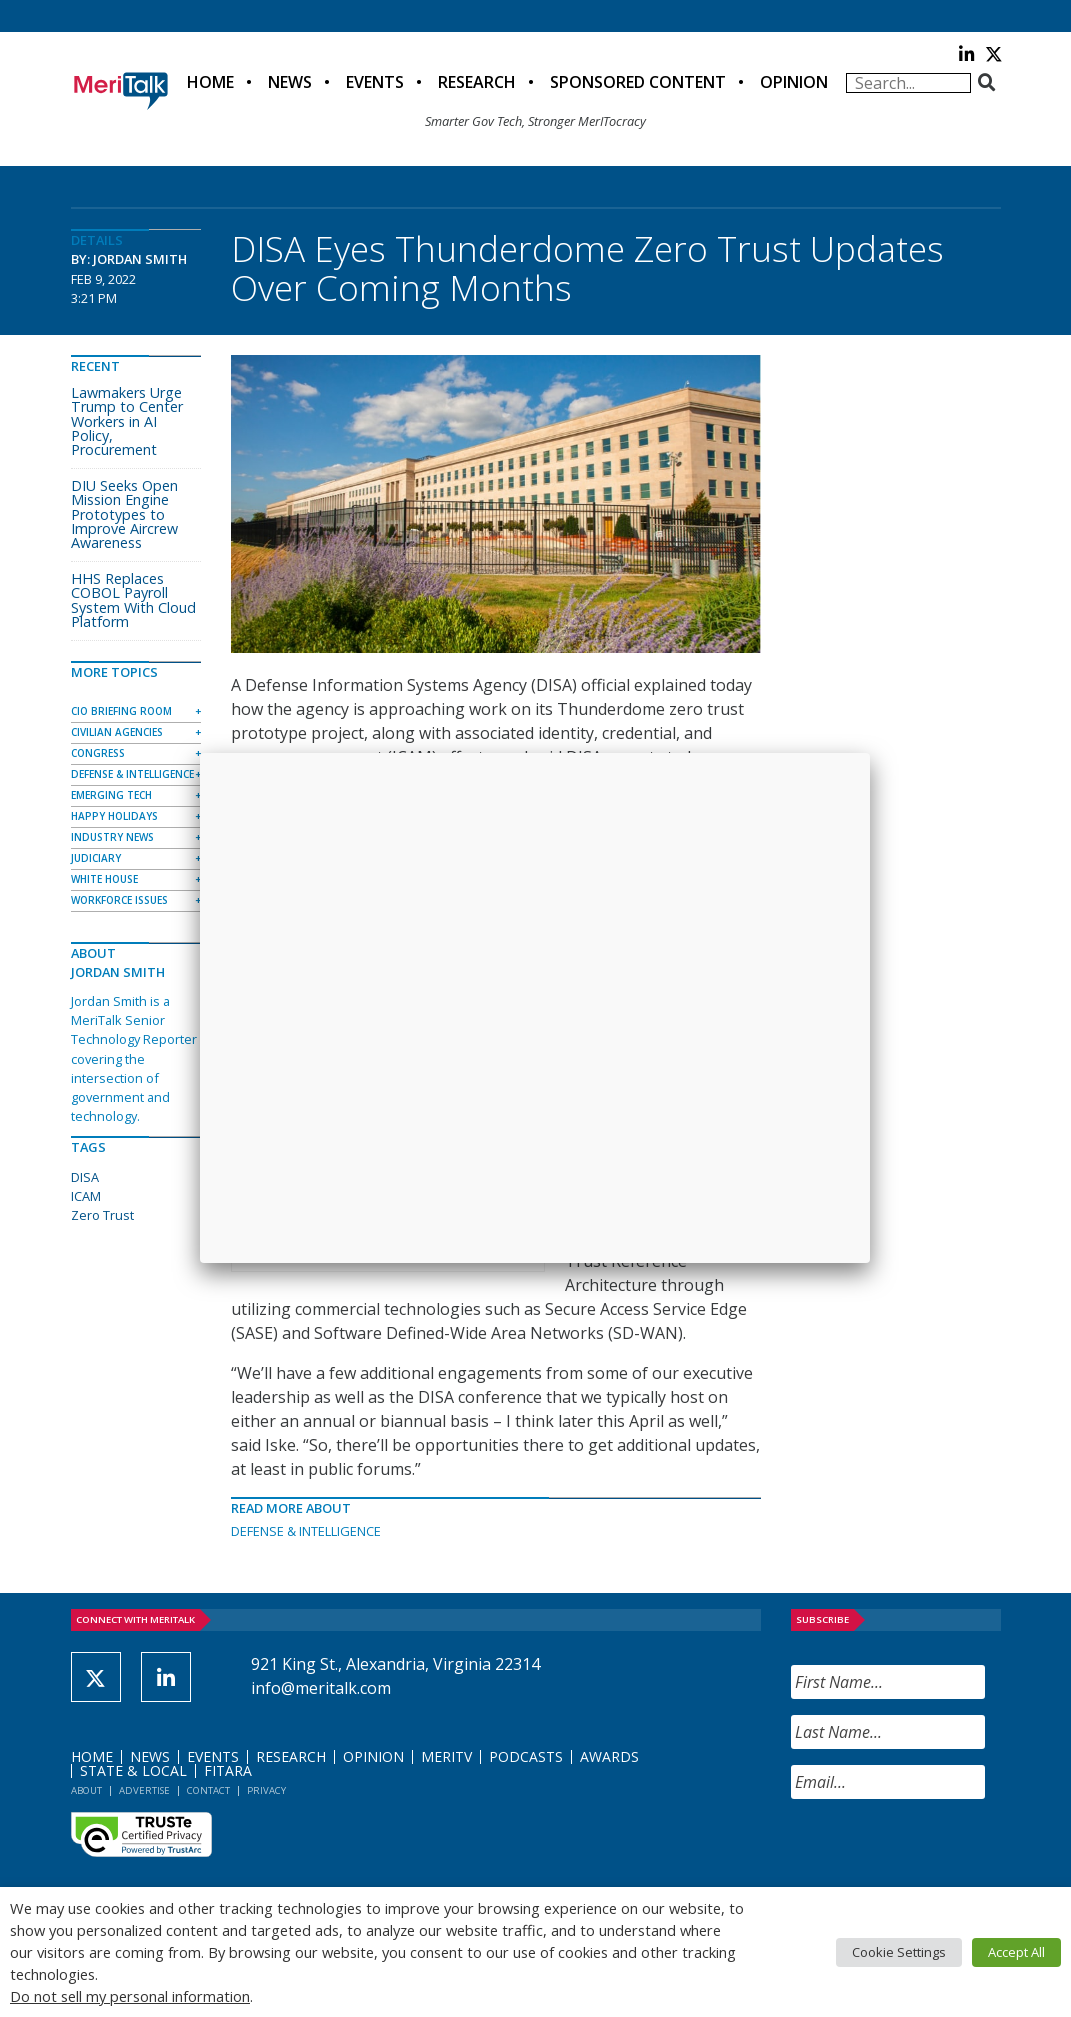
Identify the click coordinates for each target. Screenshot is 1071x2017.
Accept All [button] (1016, 1952)
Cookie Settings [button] (899, 1952)
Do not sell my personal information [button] (130, 1996)
